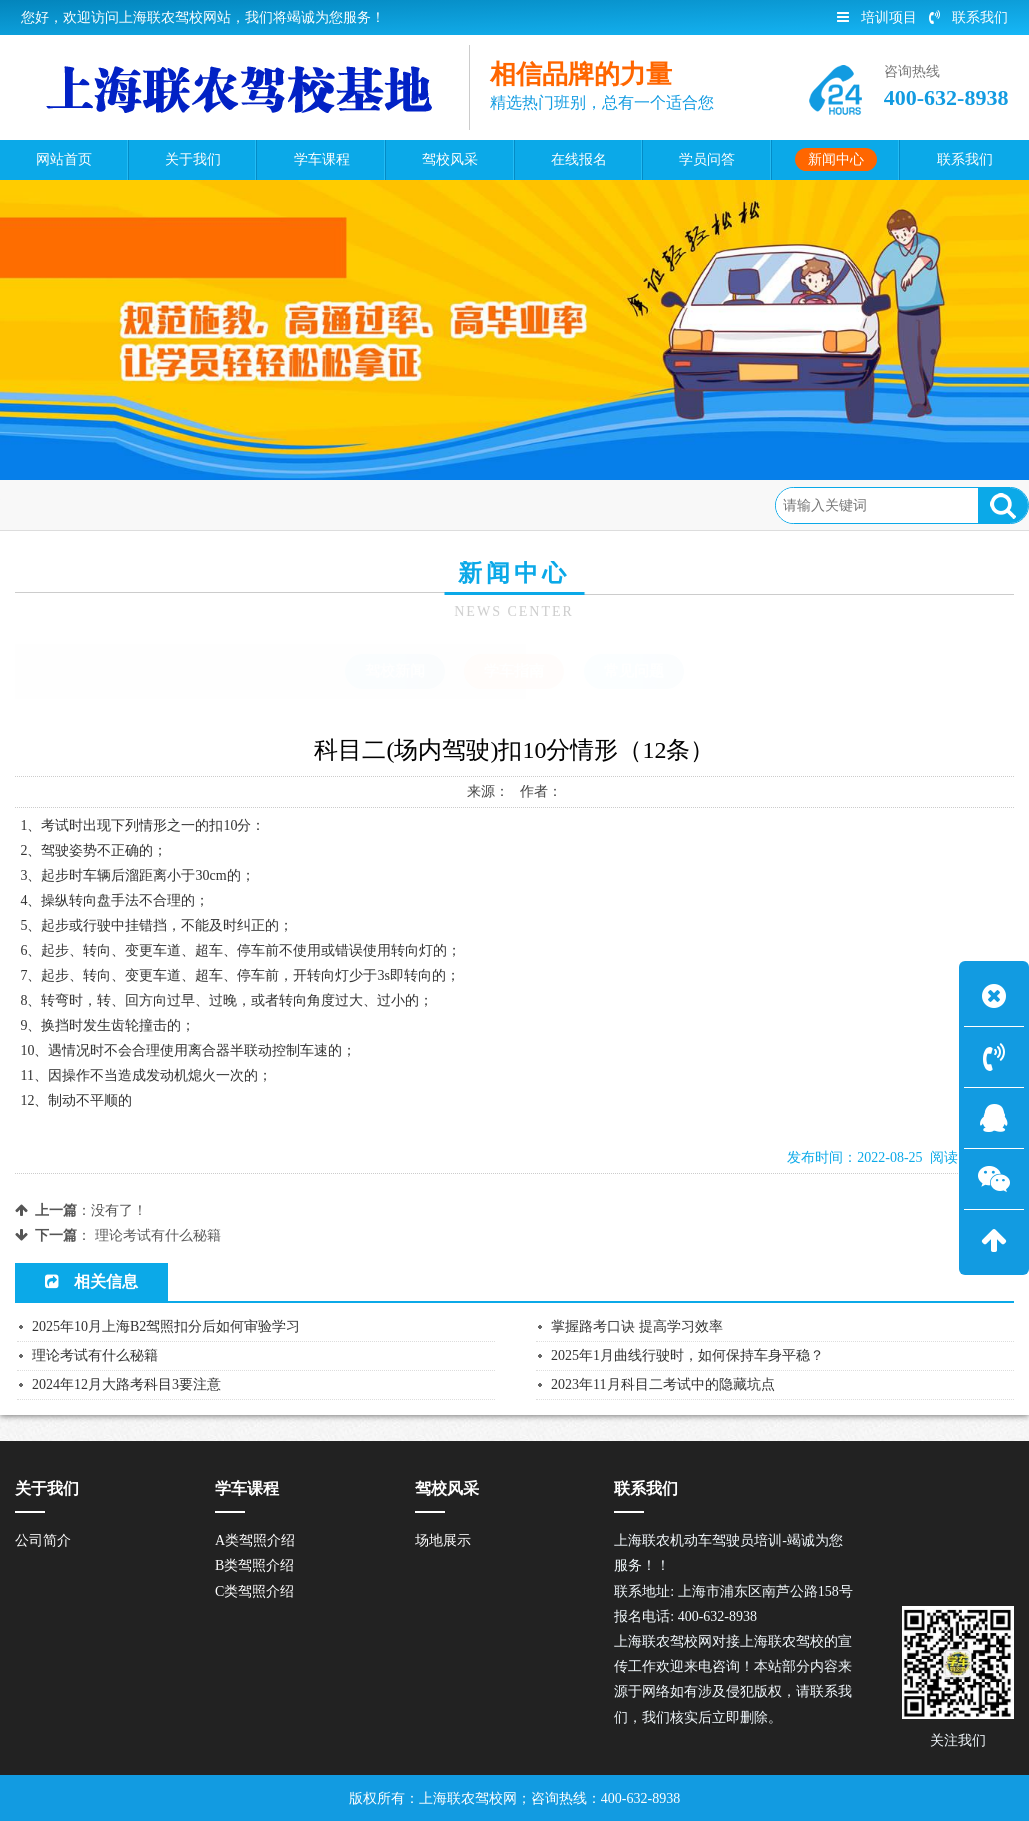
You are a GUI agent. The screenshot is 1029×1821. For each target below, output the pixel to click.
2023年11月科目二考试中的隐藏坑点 (662, 1384)
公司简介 (43, 1540)
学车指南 (250, 504)
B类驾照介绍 (254, 1565)
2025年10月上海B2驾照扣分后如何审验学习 (166, 1326)
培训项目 (877, 17)
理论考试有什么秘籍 (158, 1235)
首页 (102, 504)
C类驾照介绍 (254, 1591)
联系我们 (968, 17)
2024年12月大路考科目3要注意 (126, 1384)
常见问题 (634, 671)
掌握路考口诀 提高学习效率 (637, 1326)
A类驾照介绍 (255, 1540)
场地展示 (443, 1540)
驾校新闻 (395, 671)
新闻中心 (169, 504)
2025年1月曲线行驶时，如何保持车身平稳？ (687, 1355)
